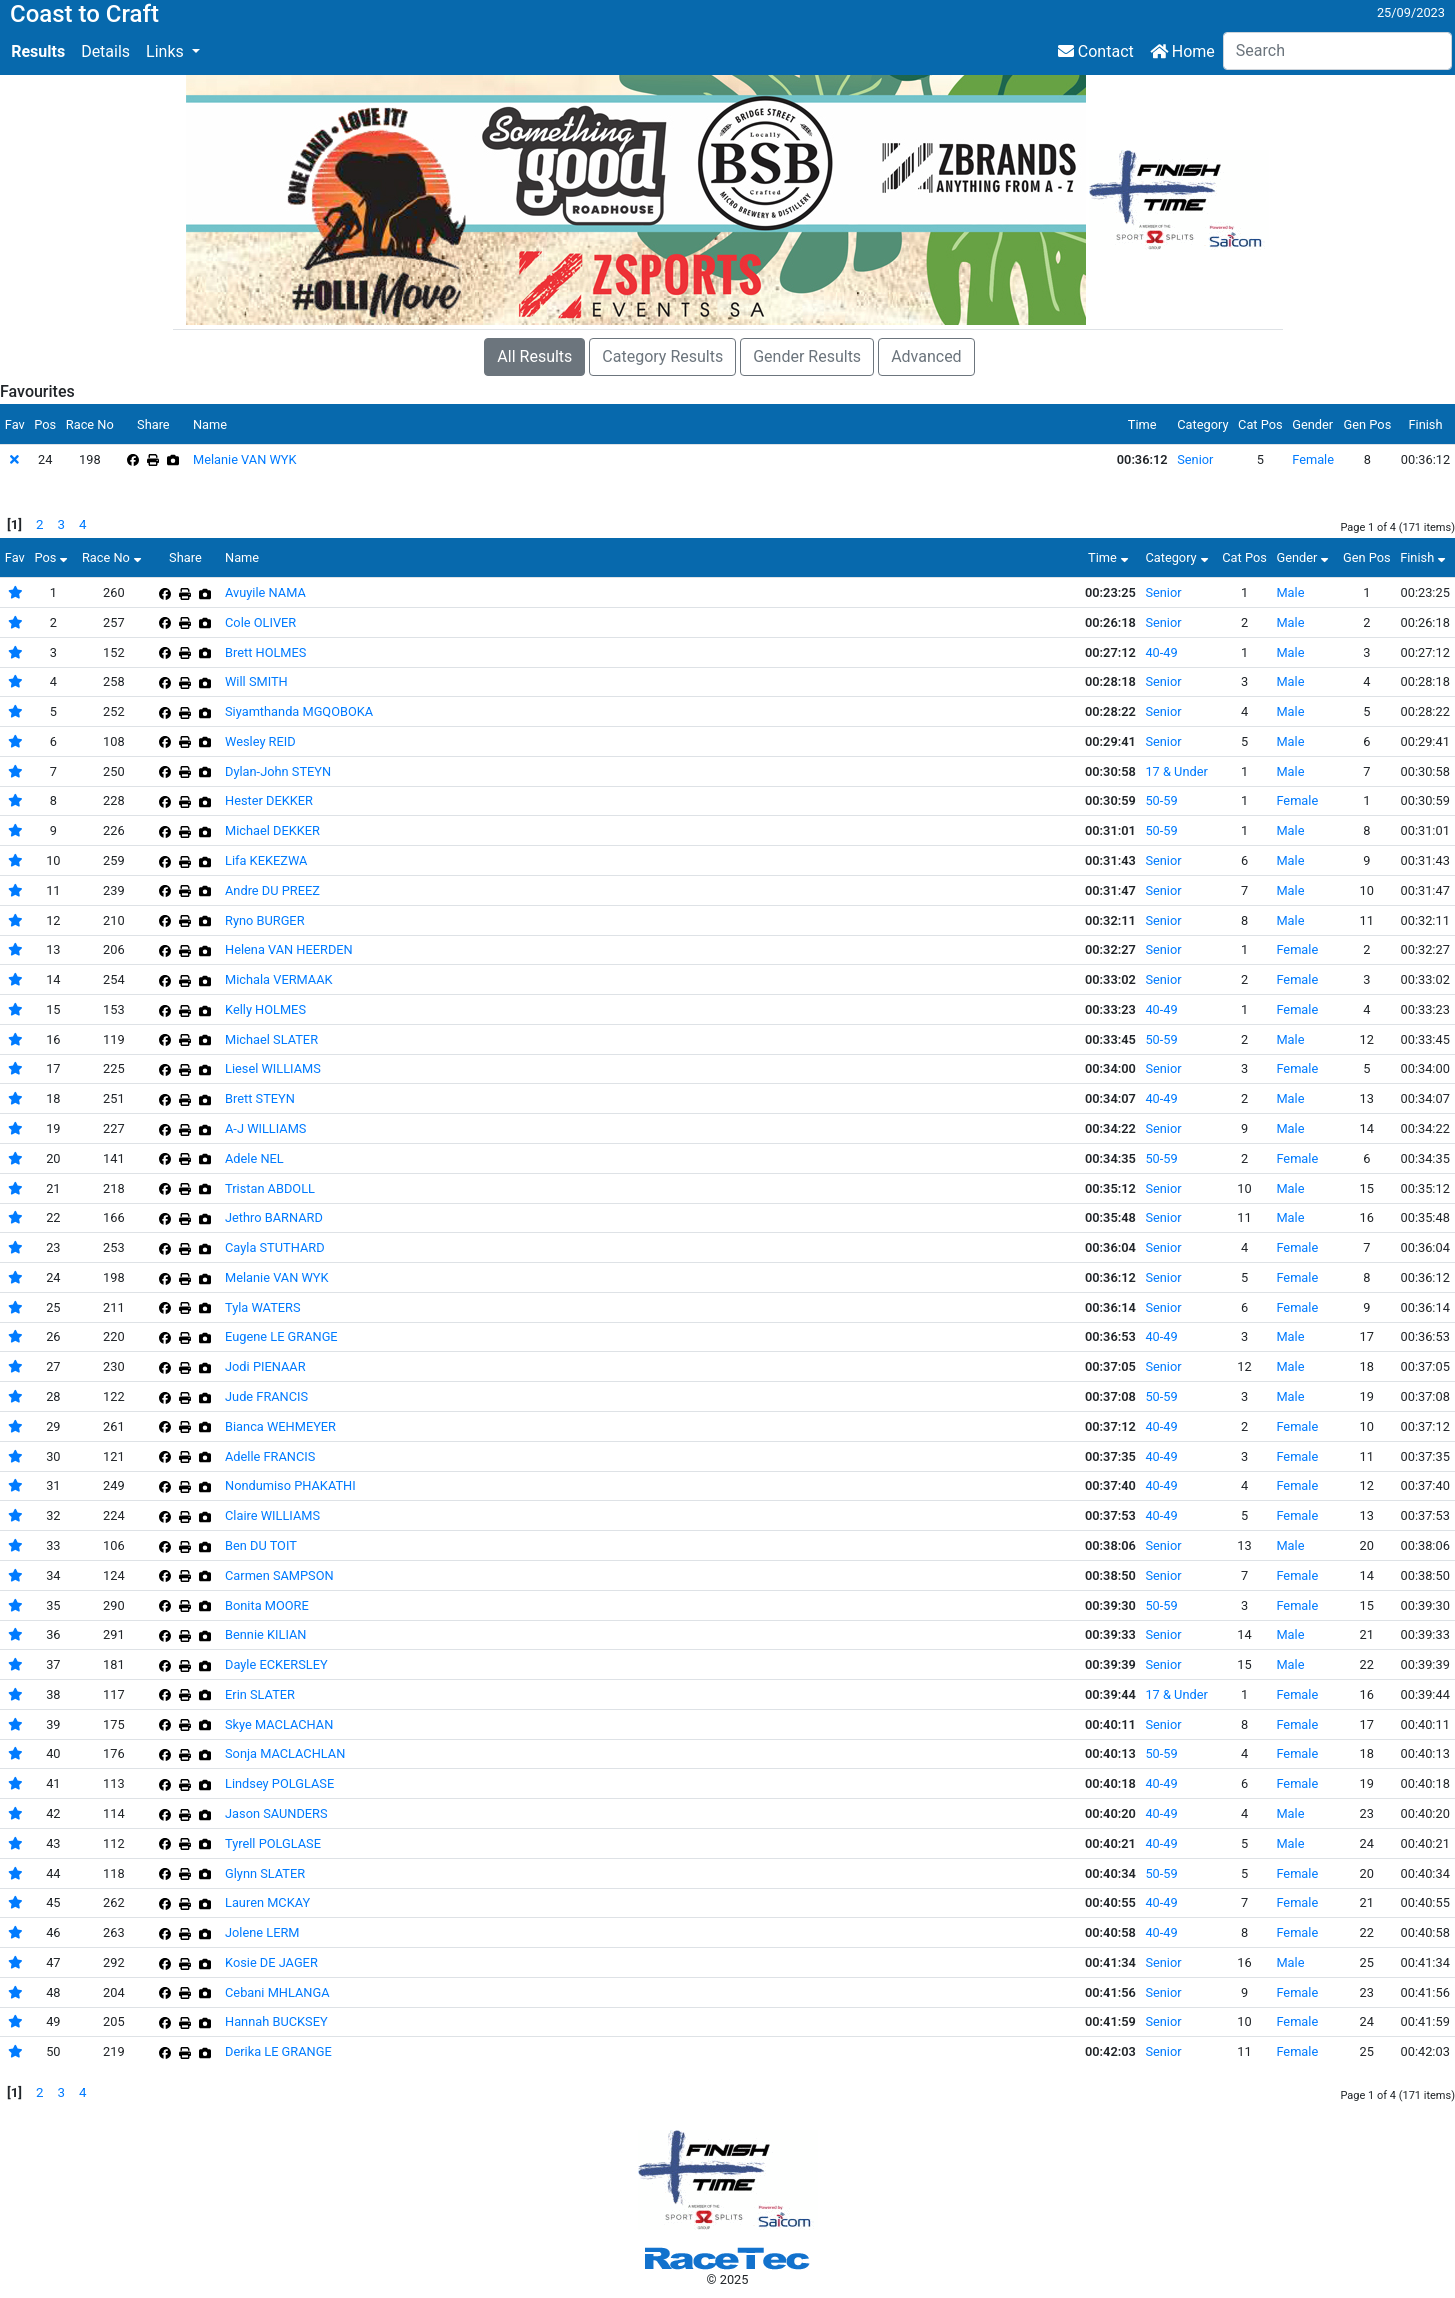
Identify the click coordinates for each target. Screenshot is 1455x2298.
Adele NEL (254, 1158)
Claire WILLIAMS (272, 1515)
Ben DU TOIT (261, 1545)
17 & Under (1176, 771)
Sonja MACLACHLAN (285, 1753)
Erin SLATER (260, 1694)
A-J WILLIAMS (265, 1128)
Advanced (926, 356)
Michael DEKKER (272, 830)
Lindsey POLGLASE (279, 1783)
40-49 (1161, 652)
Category (1178, 557)
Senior (1195, 459)
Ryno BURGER (265, 920)
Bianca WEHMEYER (280, 1426)
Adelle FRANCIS (270, 1456)
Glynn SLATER (265, 1873)
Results (38, 51)
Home (1182, 51)
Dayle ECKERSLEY (276, 1664)
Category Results (662, 356)
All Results (534, 356)
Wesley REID (260, 741)
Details (105, 51)
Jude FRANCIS (266, 1396)
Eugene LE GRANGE (281, 1336)
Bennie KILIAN (265, 1634)
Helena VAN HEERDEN (289, 949)
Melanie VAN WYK (245, 459)
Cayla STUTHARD (275, 1247)
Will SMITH (256, 681)
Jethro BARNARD (274, 1217)
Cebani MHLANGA (277, 1992)
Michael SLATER (271, 1039)
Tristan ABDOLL (270, 1188)
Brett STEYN (260, 1098)
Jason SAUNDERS (276, 1813)
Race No (114, 557)
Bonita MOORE (267, 1605)
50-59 (1161, 800)
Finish (1425, 557)
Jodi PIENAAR (265, 1366)
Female (1313, 459)
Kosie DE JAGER (271, 1962)
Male (1290, 592)
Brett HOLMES (265, 652)
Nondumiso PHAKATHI (290, 1485)
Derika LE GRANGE (278, 2051)
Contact (1096, 51)
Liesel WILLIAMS (273, 1068)
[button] (173, 52)
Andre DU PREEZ (272, 890)
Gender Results (807, 356)
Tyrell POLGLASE (273, 1843)
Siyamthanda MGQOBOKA (299, 711)
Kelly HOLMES (265, 1009)
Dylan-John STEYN (278, 771)
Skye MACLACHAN (279, 1724)
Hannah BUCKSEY (276, 2021)
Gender (1304, 557)
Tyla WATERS (263, 1307)
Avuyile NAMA (265, 592)
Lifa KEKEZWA (266, 860)
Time (1110, 557)
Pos (53, 557)
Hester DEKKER (269, 800)
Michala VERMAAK (279, 979)
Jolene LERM (262, 1932)
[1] (14, 524)
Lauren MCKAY (267, 1902)
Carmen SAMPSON (279, 1575)
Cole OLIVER (260, 622)
